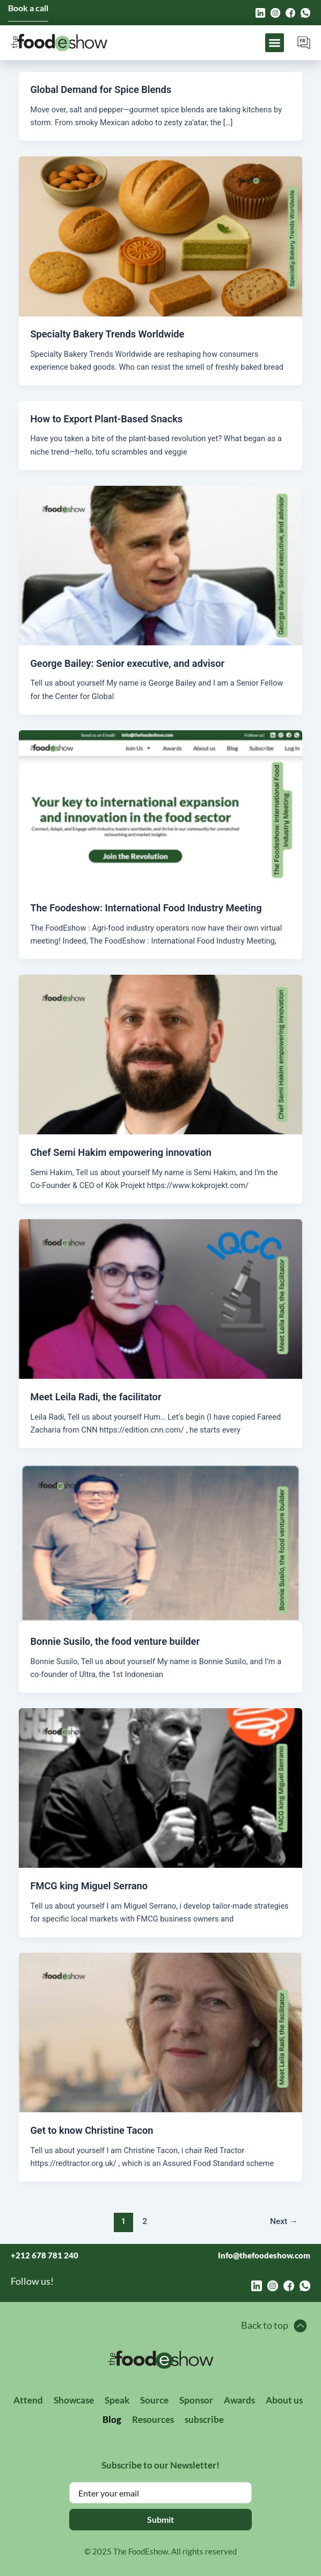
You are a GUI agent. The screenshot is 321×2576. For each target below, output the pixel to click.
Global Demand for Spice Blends (100, 89)
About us (284, 2400)
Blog (112, 2419)
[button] (274, 42)
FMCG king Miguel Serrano (89, 1885)
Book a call (28, 8)
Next (284, 2221)
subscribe (204, 2419)
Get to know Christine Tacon (91, 2130)
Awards (239, 2400)
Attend (28, 2400)
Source (154, 2400)
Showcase (74, 2400)
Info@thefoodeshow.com (264, 2255)
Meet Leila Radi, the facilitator (95, 1396)
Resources (153, 2419)
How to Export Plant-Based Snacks (106, 418)
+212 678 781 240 (44, 2255)
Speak (117, 2400)
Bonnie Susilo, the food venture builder (115, 1641)
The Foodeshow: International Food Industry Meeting (145, 907)
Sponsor (196, 2400)
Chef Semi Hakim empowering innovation (120, 1152)
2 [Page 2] (144, 2221)
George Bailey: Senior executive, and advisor (127, 663)
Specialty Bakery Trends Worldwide (107, 334)
